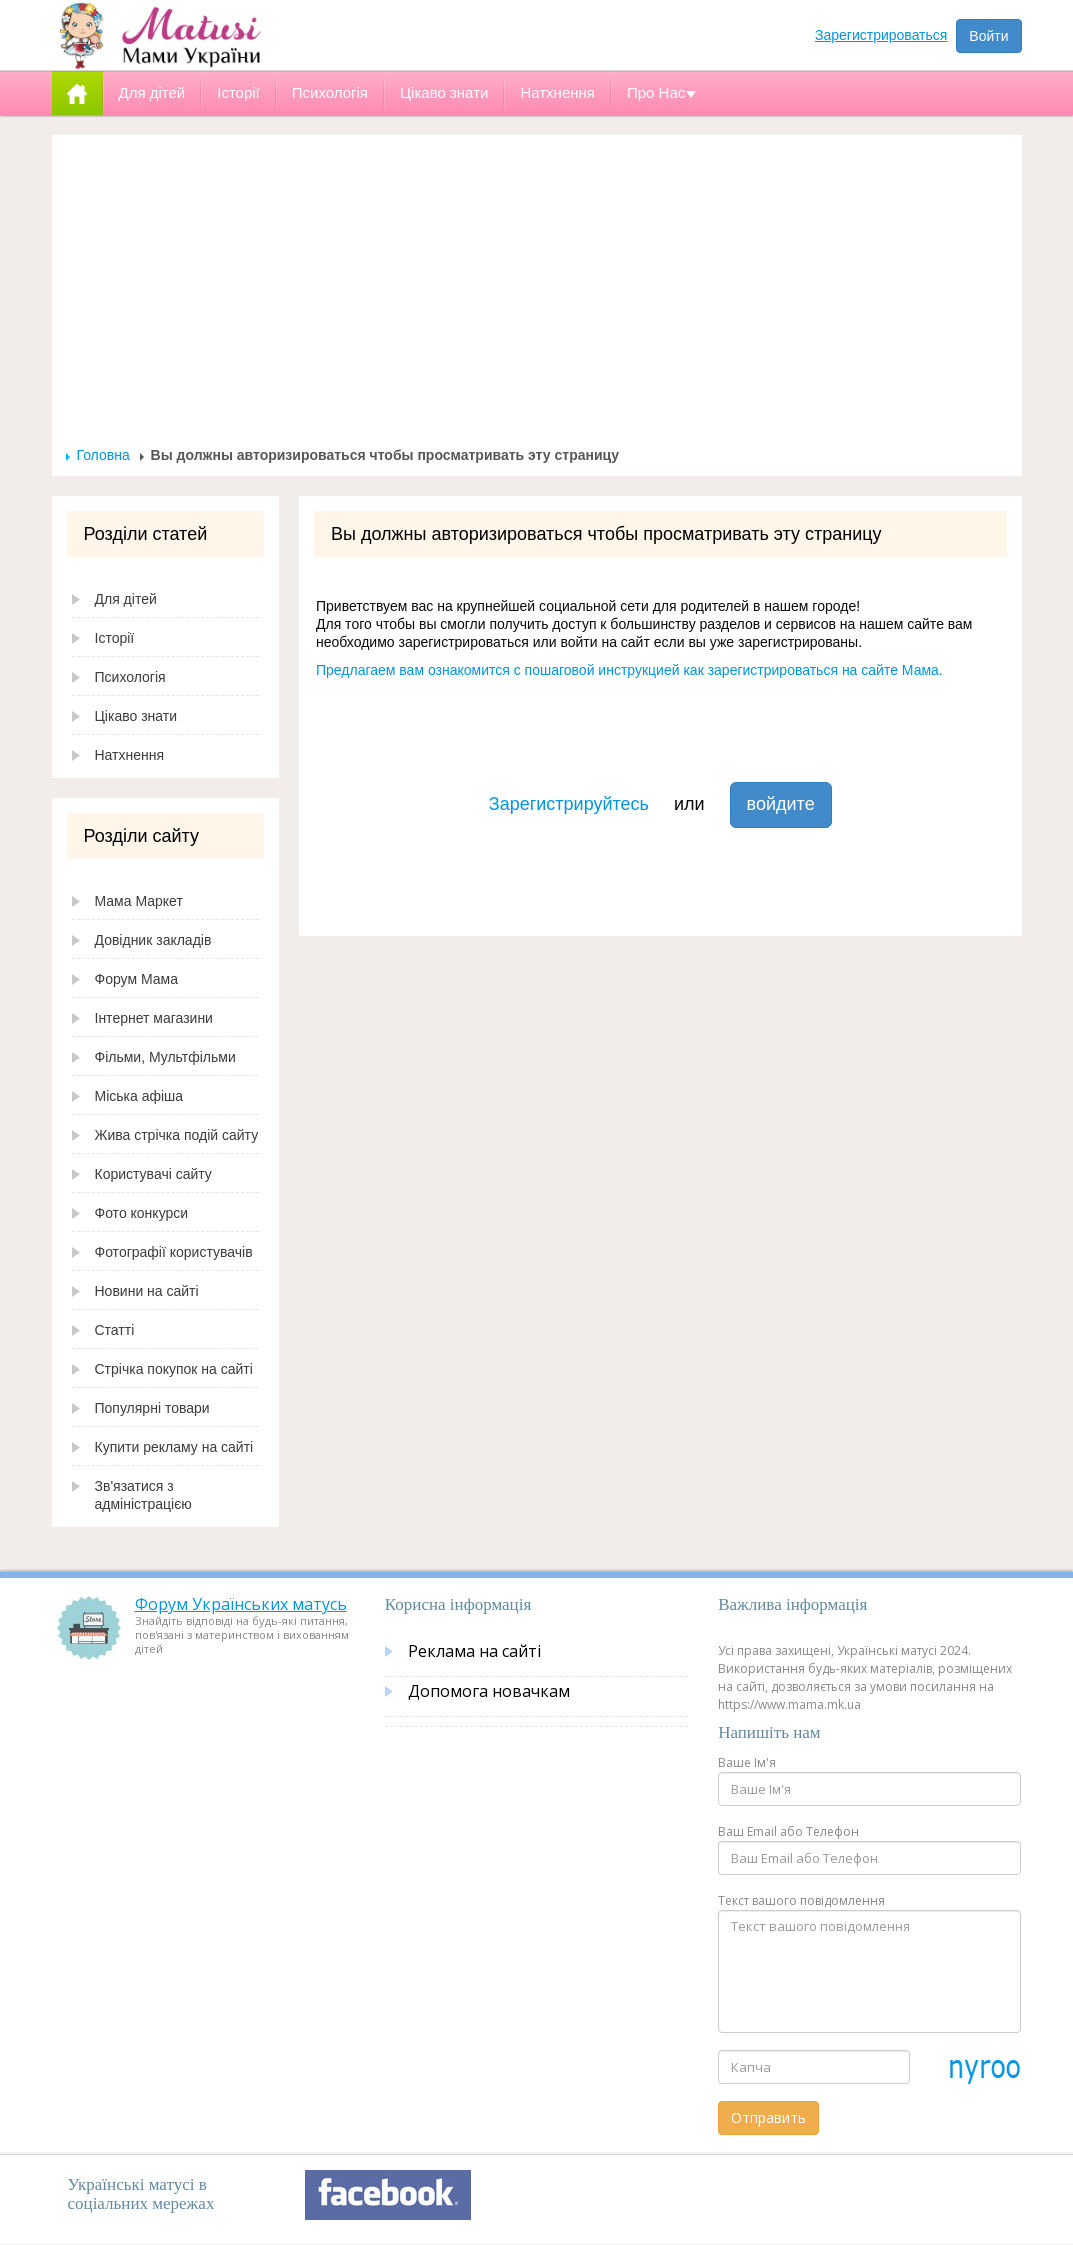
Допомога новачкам (489, 1691)
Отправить (768, 2117)
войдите (781, 804)
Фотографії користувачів (174, 1252)
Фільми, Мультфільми (165, 1057)
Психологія (130, 677)
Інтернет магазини (154, 1018)
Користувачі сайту (153, 1174)
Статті (115, 1330)
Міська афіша (139, 1096)
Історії (115, 638)
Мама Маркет (139, 901)
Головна (103, 455)
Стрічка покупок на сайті (174, 1369)
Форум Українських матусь (241, 1604)
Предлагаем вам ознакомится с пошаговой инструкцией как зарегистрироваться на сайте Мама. (629, 670)
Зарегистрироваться (881, 35)
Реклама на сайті (474, 1651)
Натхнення (130, 755)
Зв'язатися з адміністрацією (143, 1495)
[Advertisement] (537, 296)
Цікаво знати (136, 716)
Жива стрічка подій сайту (177, 1135)
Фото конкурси (142, 1213)
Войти (988, 36)
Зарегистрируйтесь (569, 804)
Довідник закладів (153, 940)
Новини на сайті (147, 1291)
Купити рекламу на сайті (174, 1447)
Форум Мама (136, 979)
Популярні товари (152, 1408)
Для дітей (126, 599)
